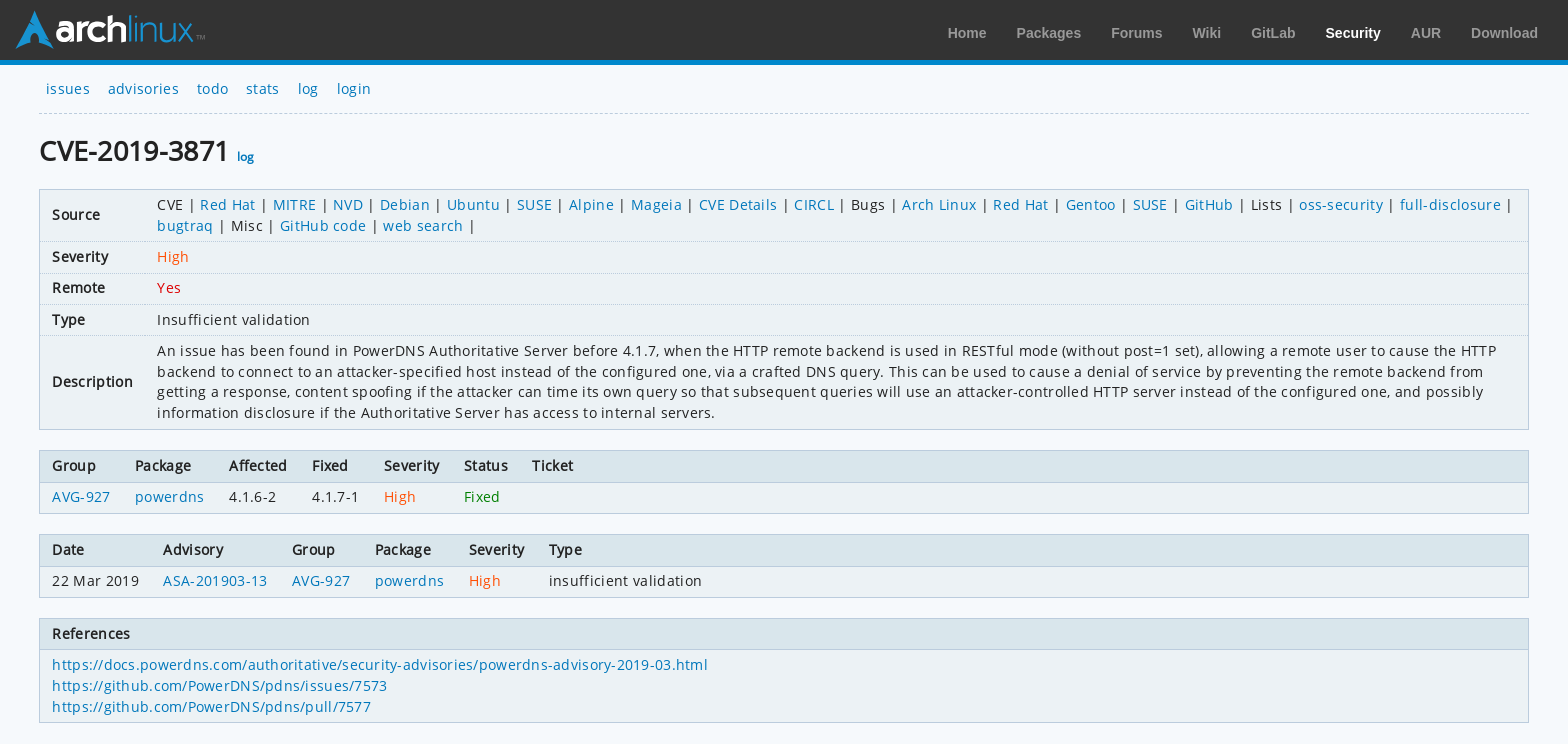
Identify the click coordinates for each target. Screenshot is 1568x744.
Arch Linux (110, 30)
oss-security (1341, 204)
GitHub (1209, 204)
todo (212, 88)
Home (967, 33)
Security (1353, 33)
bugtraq (185, 225)
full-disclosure (1450, 204)
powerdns (170, 496)
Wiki (1207, 33)
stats (263, 88)
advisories (143, 88)
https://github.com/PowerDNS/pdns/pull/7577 (211, 706)
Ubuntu (473, 204)
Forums (1136, 33)
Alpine (591, 204)
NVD (348, 204)
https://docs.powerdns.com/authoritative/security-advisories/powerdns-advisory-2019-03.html (379, 664)
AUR (1426, 33)
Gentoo (1091, 204)
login (354, 88)
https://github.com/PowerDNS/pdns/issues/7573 (219, 685)
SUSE (534, 204)
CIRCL (814, 204)
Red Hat (227, 204)
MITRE (295, 204)
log (308, 88)
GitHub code (323, 225)
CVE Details (738, 204)
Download (1504, 33)
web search (423, 225)
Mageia (656, 204)
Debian (405, 204)
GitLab (1273, 33)
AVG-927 (81, 496)
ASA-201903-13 (215, 580)
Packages (1049, 33)
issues (68, 88)
